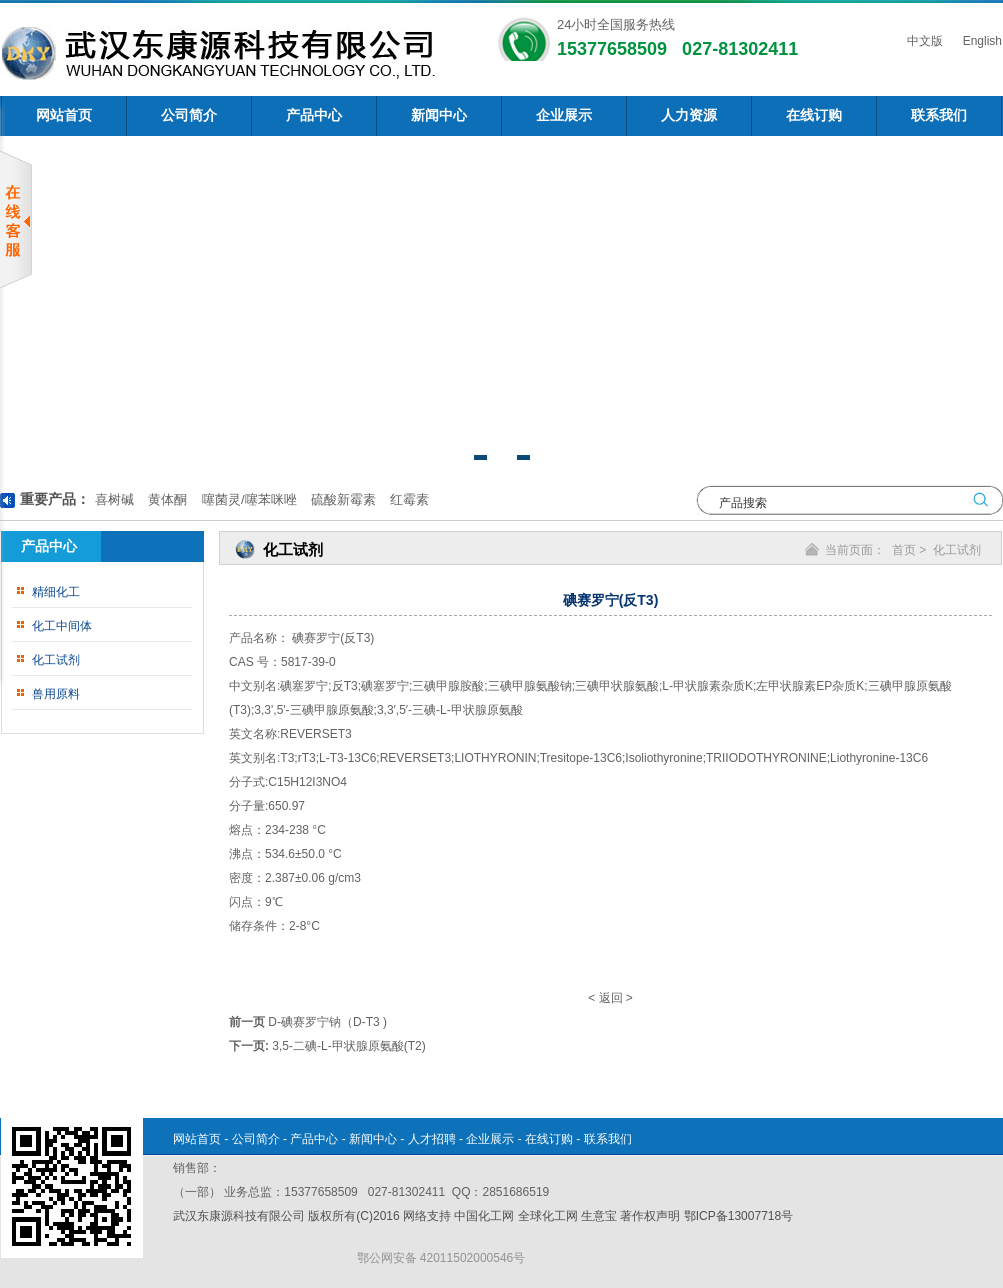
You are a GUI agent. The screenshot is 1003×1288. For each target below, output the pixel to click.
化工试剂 (56, 660)
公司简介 (189, 115)
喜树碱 (114, 499)
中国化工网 (484, 1216)
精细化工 (56, 592)
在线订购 (814, 115)
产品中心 (314, 115)
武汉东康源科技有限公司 (240, 1216)
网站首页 (64, 115)
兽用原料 (56, 694)
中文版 (922, 41)
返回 (611, 998)
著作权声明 (650, 1216)
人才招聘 (432, 1139)
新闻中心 (439, 115)
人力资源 (689, 115)
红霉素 (408, 499)
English (980, 41)
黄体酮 (166, 499)
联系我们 (939, 115)
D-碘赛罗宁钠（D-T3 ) (327, 1022)
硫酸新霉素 (341, 499)
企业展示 (564, 115)
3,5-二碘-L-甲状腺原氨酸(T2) (348, 1046)
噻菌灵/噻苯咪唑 (247, 499)
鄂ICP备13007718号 (738, 1216)
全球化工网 (548, 1216)
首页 (904, 550)
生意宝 (599, 1216)
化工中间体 (62, 626)
